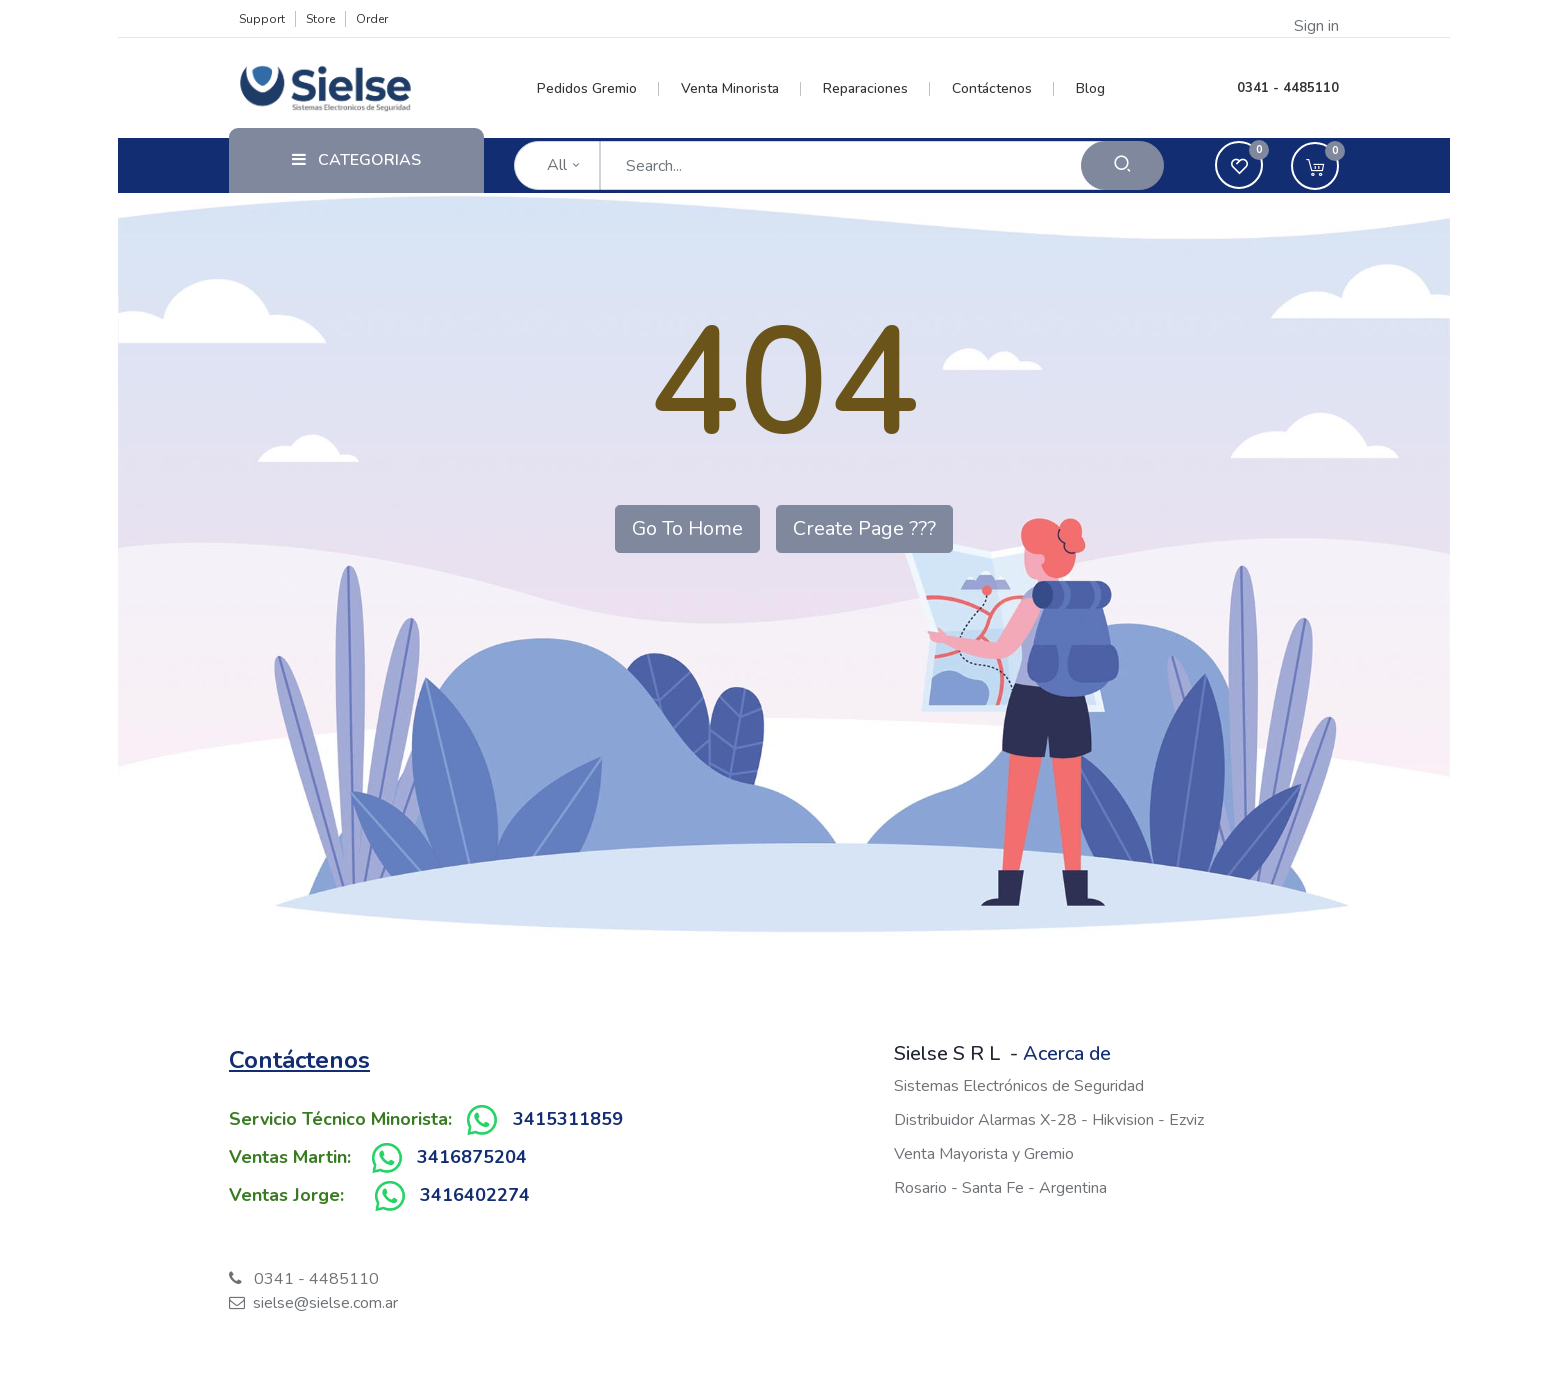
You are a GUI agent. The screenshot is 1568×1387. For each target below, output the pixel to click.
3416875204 (472, 1157)
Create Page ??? (864, 528)
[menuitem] (598, 89)
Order (372, 19)
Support (262, 19)
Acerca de (1067, 1053)
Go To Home (687, 528)
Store (320, 19)
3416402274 (475, 1195)
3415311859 (568, 1119)
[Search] (1122, 165)
